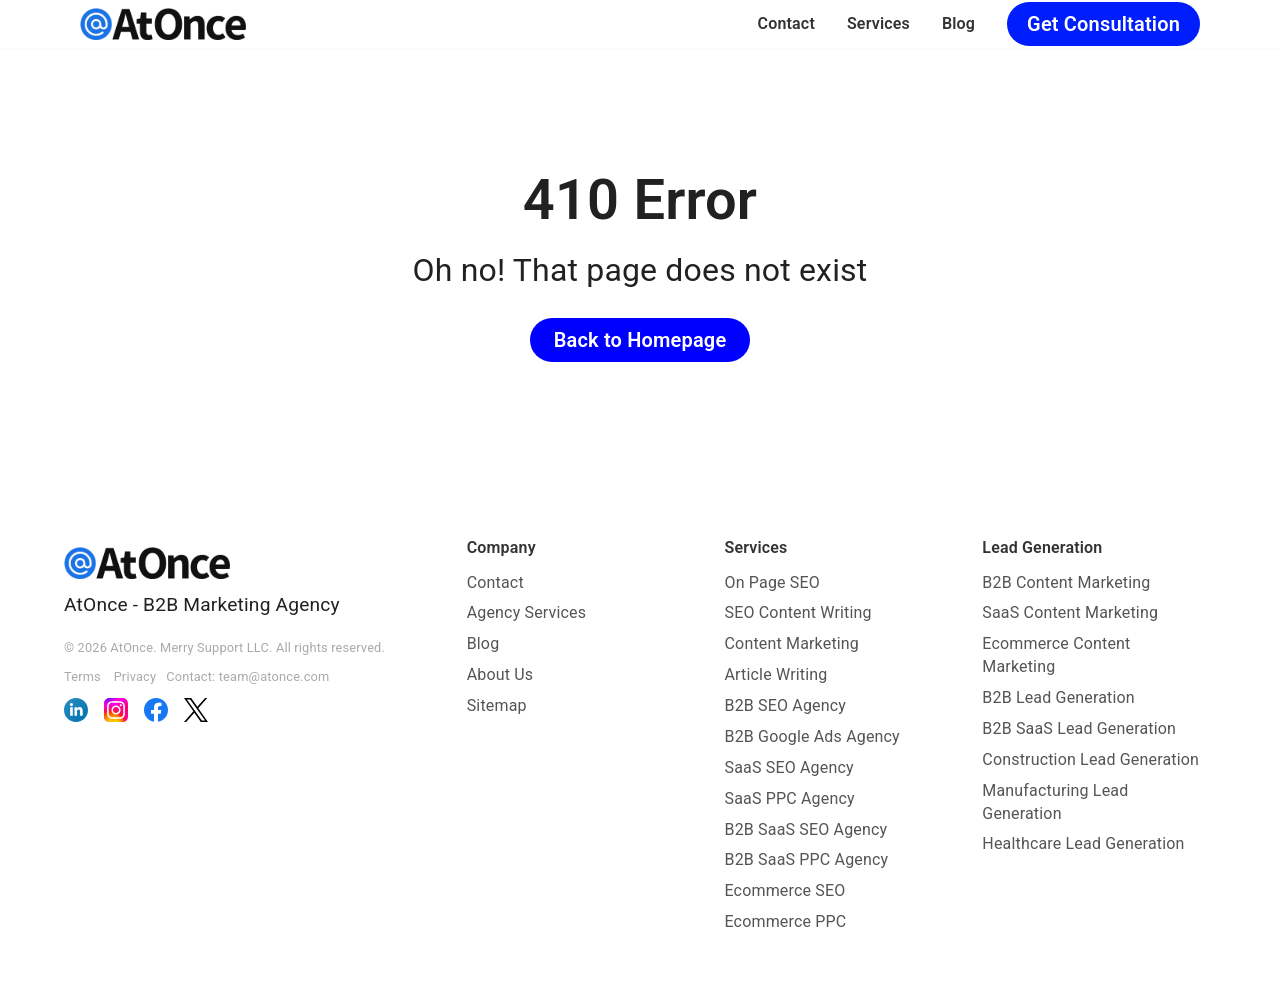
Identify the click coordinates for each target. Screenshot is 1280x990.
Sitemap (497, 705)
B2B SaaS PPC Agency (807, 859)
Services (878, 23)
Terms (82, 676)
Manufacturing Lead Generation (1055, 802)
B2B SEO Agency (786, 705)
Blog (958, 23)
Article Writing (776, 674)
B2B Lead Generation (1058, 697)
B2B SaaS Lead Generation (1079, 728)
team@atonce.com (274, 676)
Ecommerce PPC (786, 921)
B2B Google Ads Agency (812, 736)
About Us (500, 674)
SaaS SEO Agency (789, 767)
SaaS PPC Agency (790, 798)
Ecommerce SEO (785, 890)
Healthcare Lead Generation (1083, 843)
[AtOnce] (163, 24)
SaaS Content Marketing (1070, 612)
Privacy (135, 676)
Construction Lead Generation (1090, 759)
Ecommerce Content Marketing (1056, 655)
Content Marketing (792, 643)
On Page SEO (772, 582)
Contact (786, 23)
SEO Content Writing (798, 612)
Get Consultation (1103, 24)
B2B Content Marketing (1066, 582)
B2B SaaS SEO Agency (806, 829)
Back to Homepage (640, 340)
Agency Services (527, 612)
